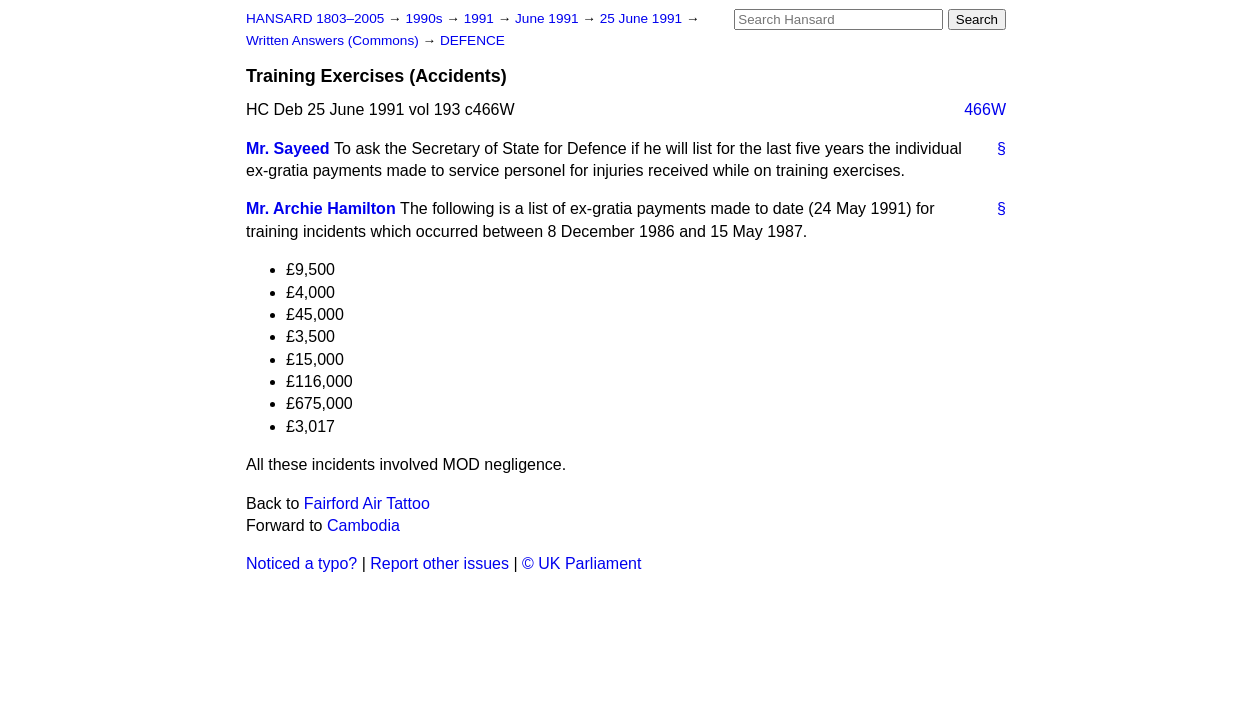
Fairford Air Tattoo (367, 503)
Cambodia (363, 525)
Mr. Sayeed (288, 148)
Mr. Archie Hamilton (321, 208)
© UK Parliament (581, 563)
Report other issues (439, 563)
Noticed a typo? (301, 563)
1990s (425, 18)
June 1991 (548, 18)
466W (985, 109)
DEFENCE (472, 40)
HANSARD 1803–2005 (315, 18)
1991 (481, 18)
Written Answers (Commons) (334, 40)
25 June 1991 (643, 18)
